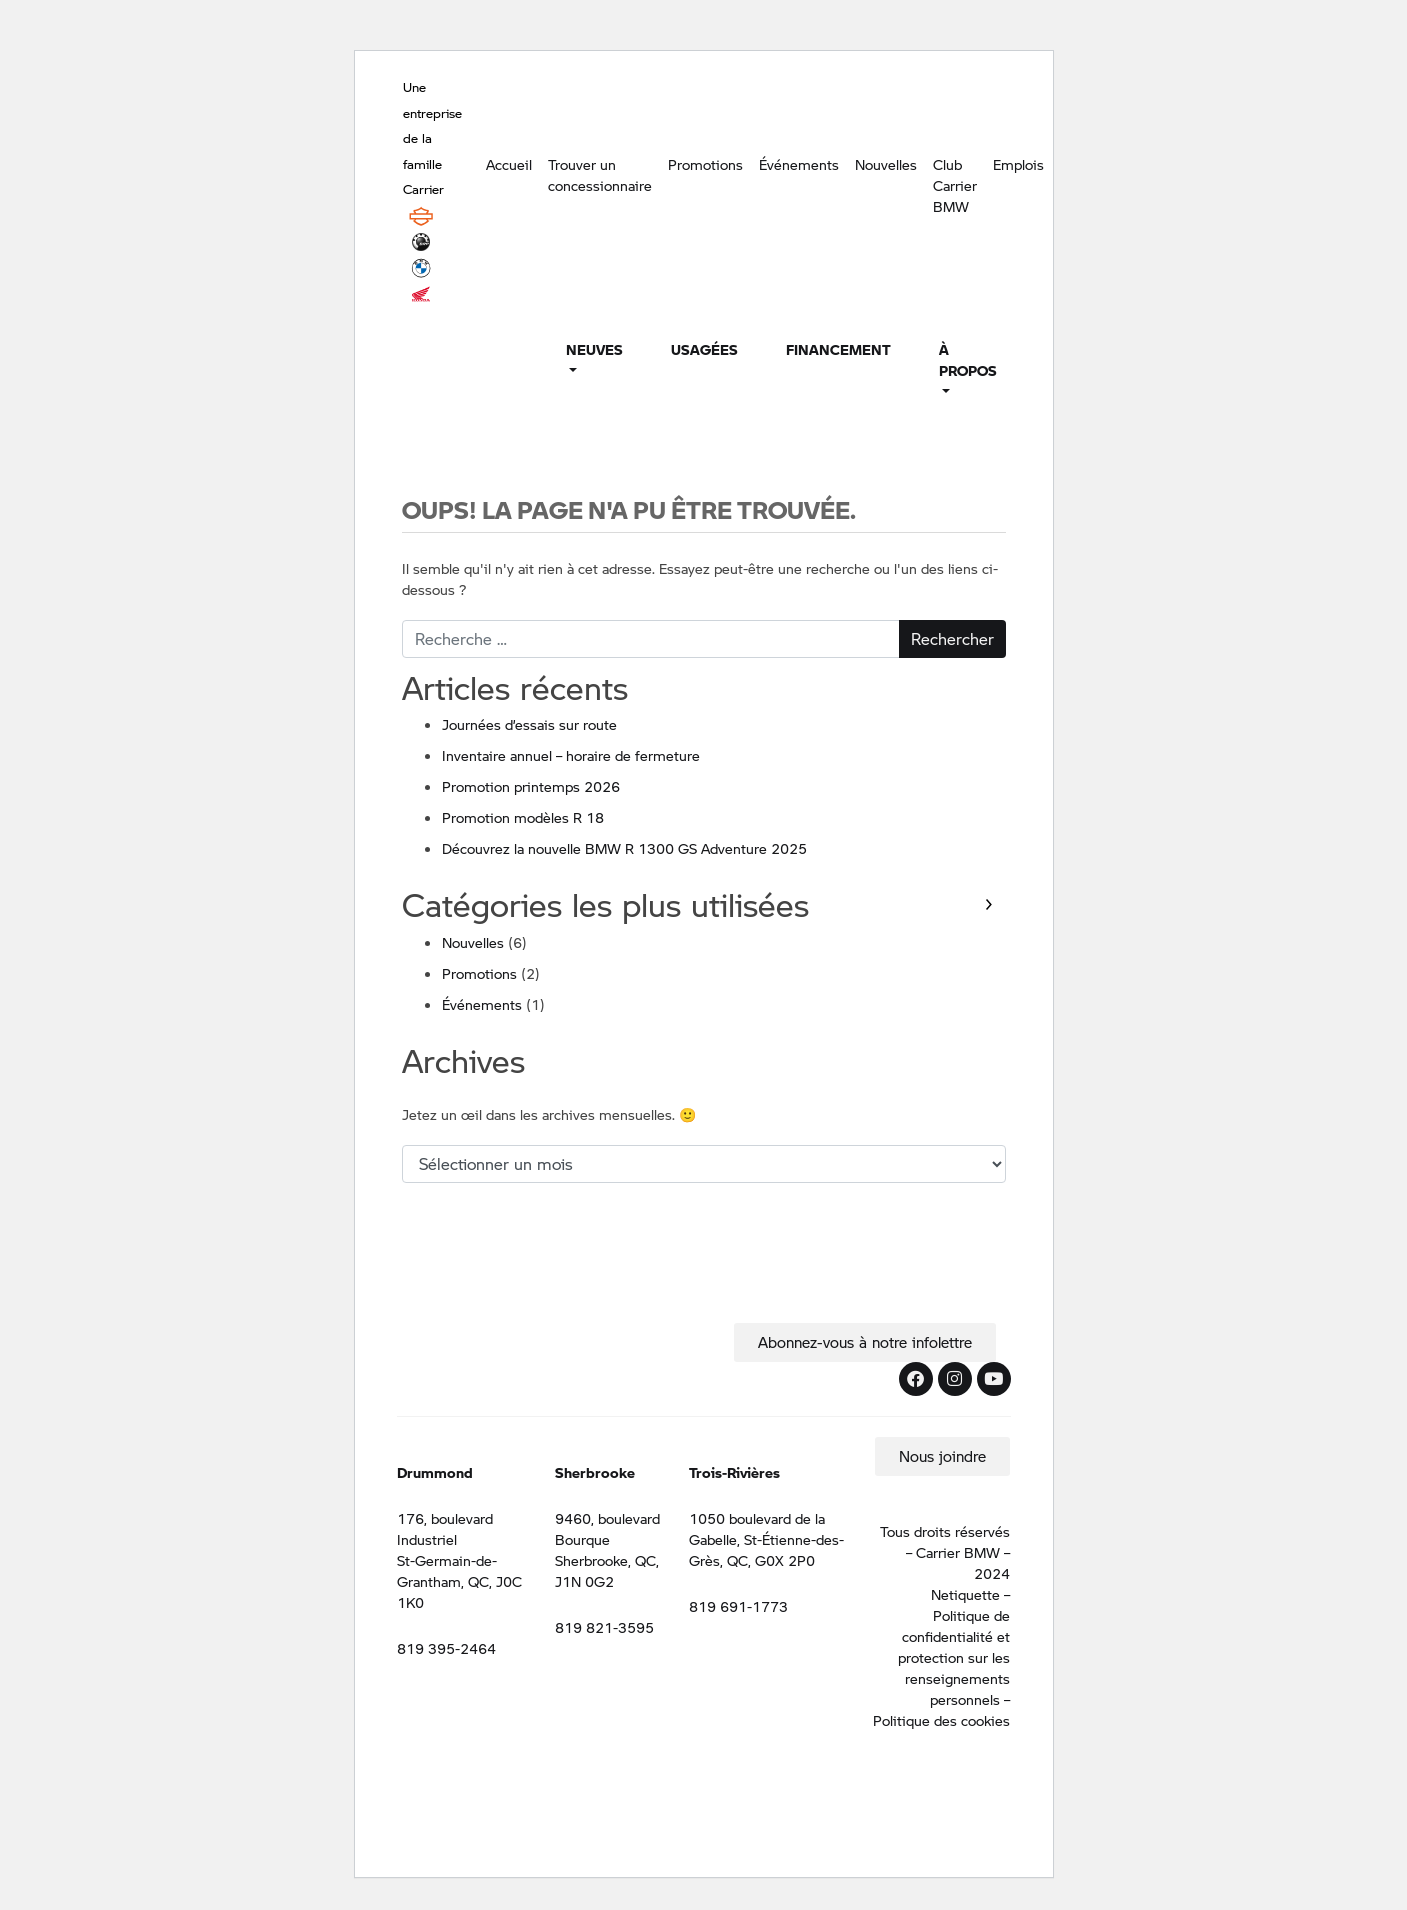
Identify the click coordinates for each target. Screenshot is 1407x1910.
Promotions (705, 164)
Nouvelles (886, 164)
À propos (968, 359)
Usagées (704, 349)
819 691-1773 (738, 1606)
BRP (421, 242)
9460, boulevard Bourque (607, 1528)
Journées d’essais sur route (529, 724)
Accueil (509, 164)
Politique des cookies (941, 1720)
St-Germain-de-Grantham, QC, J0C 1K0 (459, 1581)
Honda (421, 294)
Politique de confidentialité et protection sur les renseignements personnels (954, 1657)
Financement (838, 349)
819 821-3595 (604, 1627)
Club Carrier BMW (955, 185)
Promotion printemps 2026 (531, 786)
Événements (799, 164)
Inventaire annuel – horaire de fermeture (571, 755)
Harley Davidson (421, 216)
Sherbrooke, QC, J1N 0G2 (607, 1570)
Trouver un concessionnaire (600, 174)
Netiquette (965, 1594)
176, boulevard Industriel (445, 1528)
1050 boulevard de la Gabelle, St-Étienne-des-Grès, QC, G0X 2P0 (766, 1539)
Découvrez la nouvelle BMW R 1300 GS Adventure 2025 (624, 848)
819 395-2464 (446, 1648)
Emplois (1018, 164)
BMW (421, 268)
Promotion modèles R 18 (523, 817)
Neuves (594, 349)
